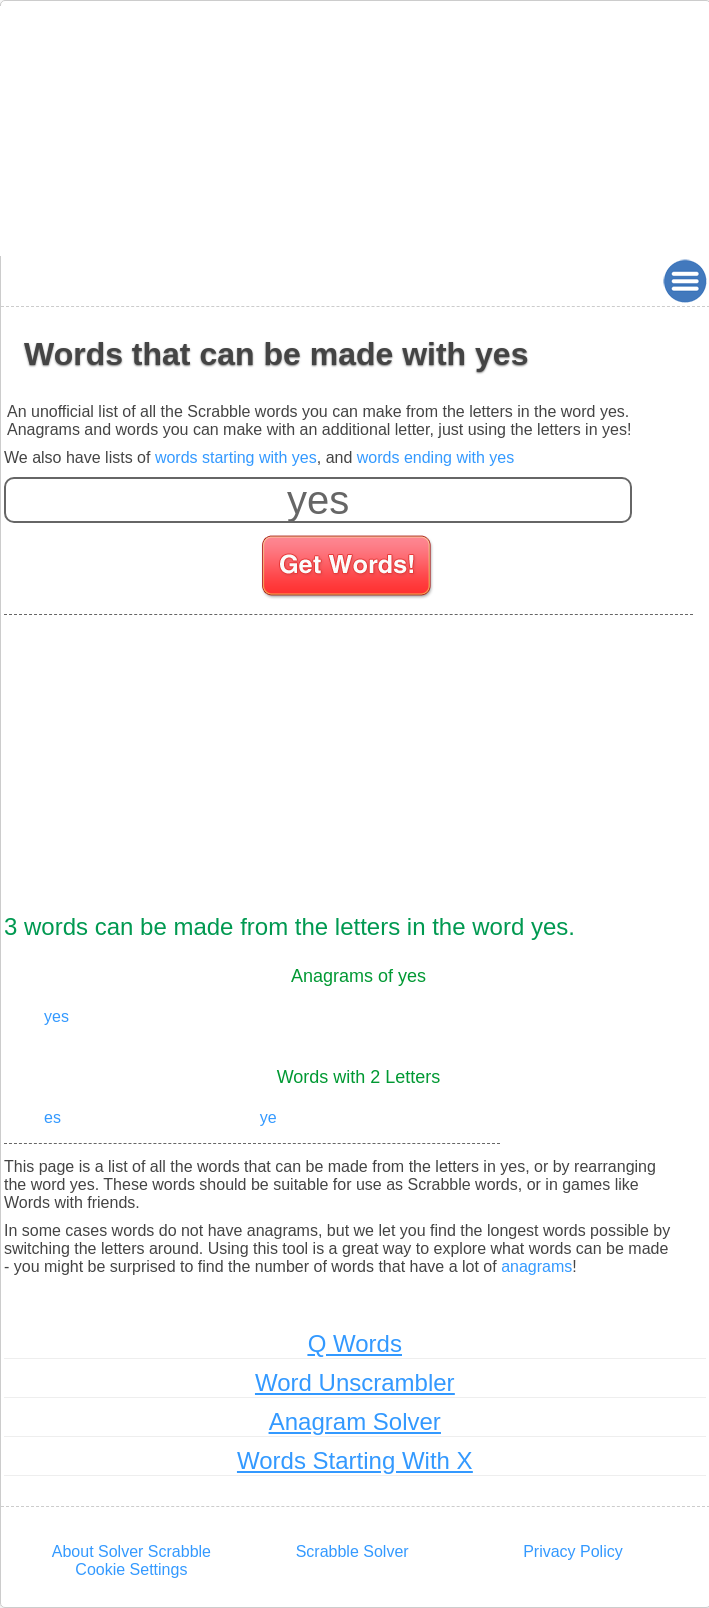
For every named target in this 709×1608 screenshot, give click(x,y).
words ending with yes (435, 457)
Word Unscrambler (355, 1382)
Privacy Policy (573, 1551)
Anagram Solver (355, 1421)
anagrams (536, 1266)
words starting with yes (236, 457)
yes (56, 1016)
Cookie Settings (131, 1569)
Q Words (355, 1343)
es (52, 1117)
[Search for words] (348, 569)
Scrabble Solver (352, 1551)
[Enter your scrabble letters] (318, 500)
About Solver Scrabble (131, 1551)
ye (268, 1117)
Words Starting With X (355, 1460)
